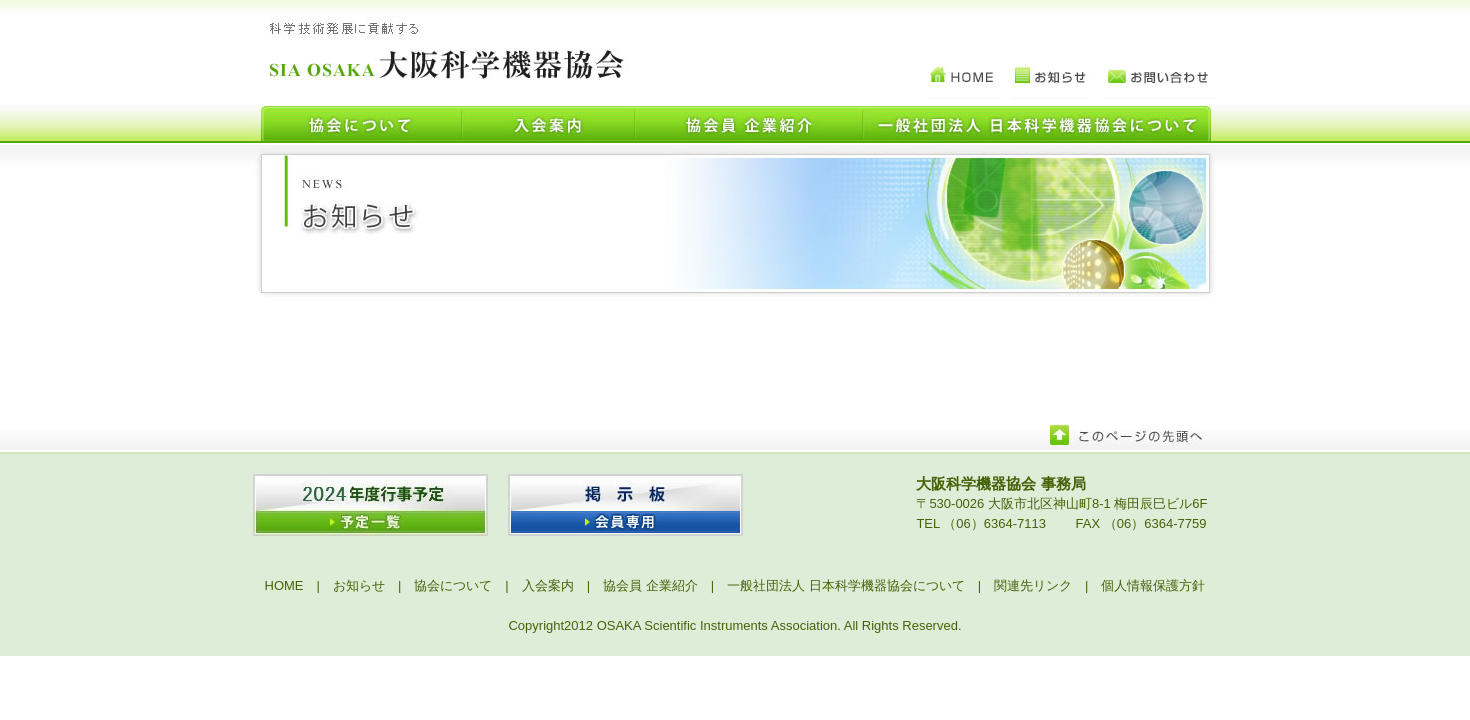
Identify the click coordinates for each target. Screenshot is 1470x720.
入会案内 (548, 585)
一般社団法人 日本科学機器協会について (846, 585)
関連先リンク (1033, 585)
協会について (453, 585)
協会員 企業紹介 (650, 585)
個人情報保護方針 (1153, 585)
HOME (284, 585)
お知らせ (359, 585)
